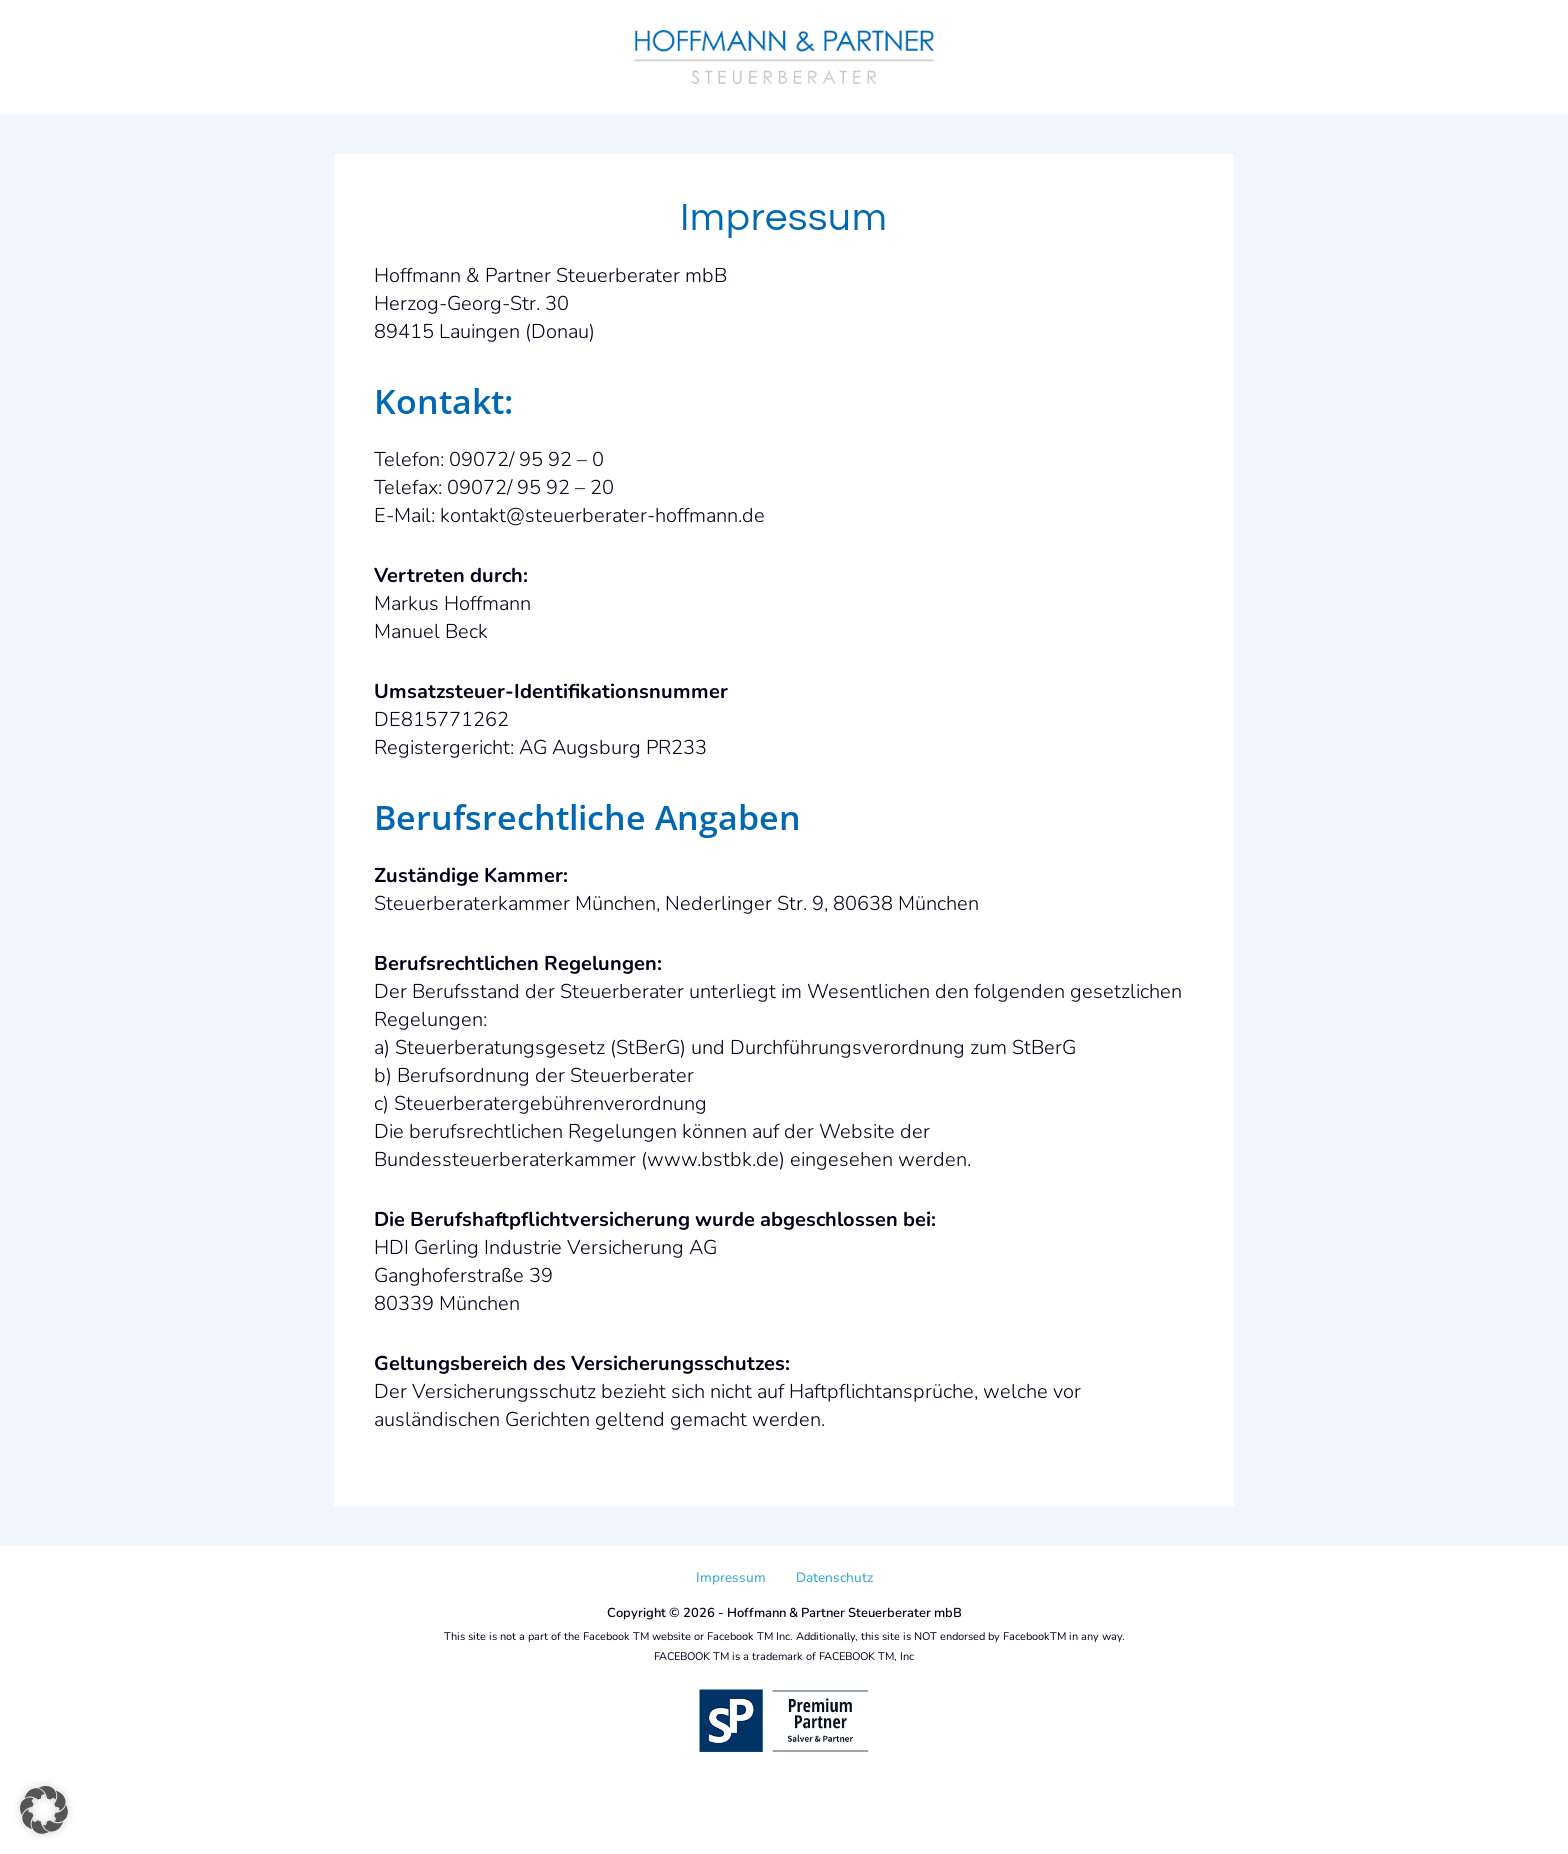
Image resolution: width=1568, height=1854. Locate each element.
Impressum (731, 1577)
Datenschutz (834, 1577)
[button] (44, 1810)
